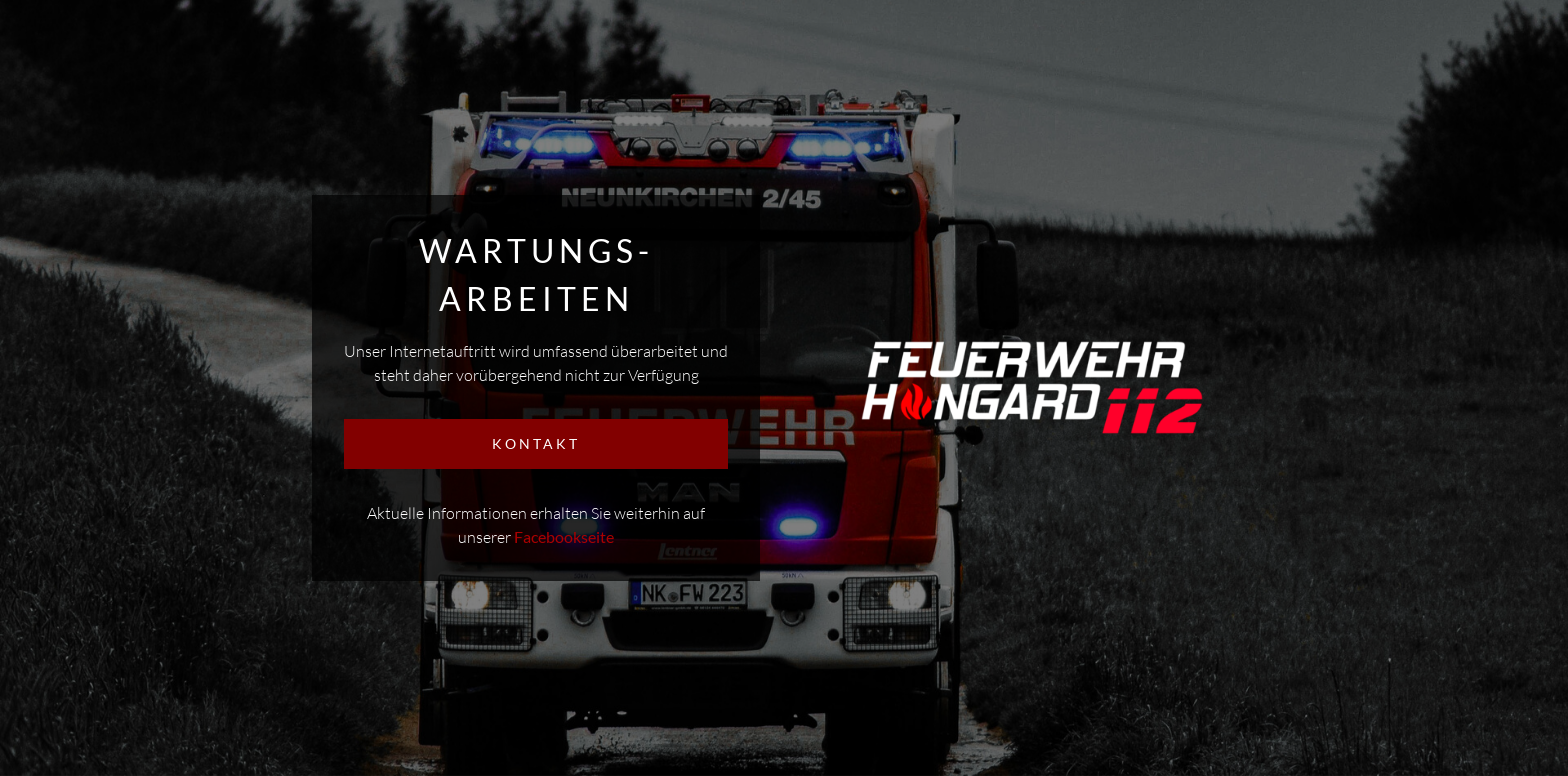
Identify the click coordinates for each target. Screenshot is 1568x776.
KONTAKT (536, 443)
